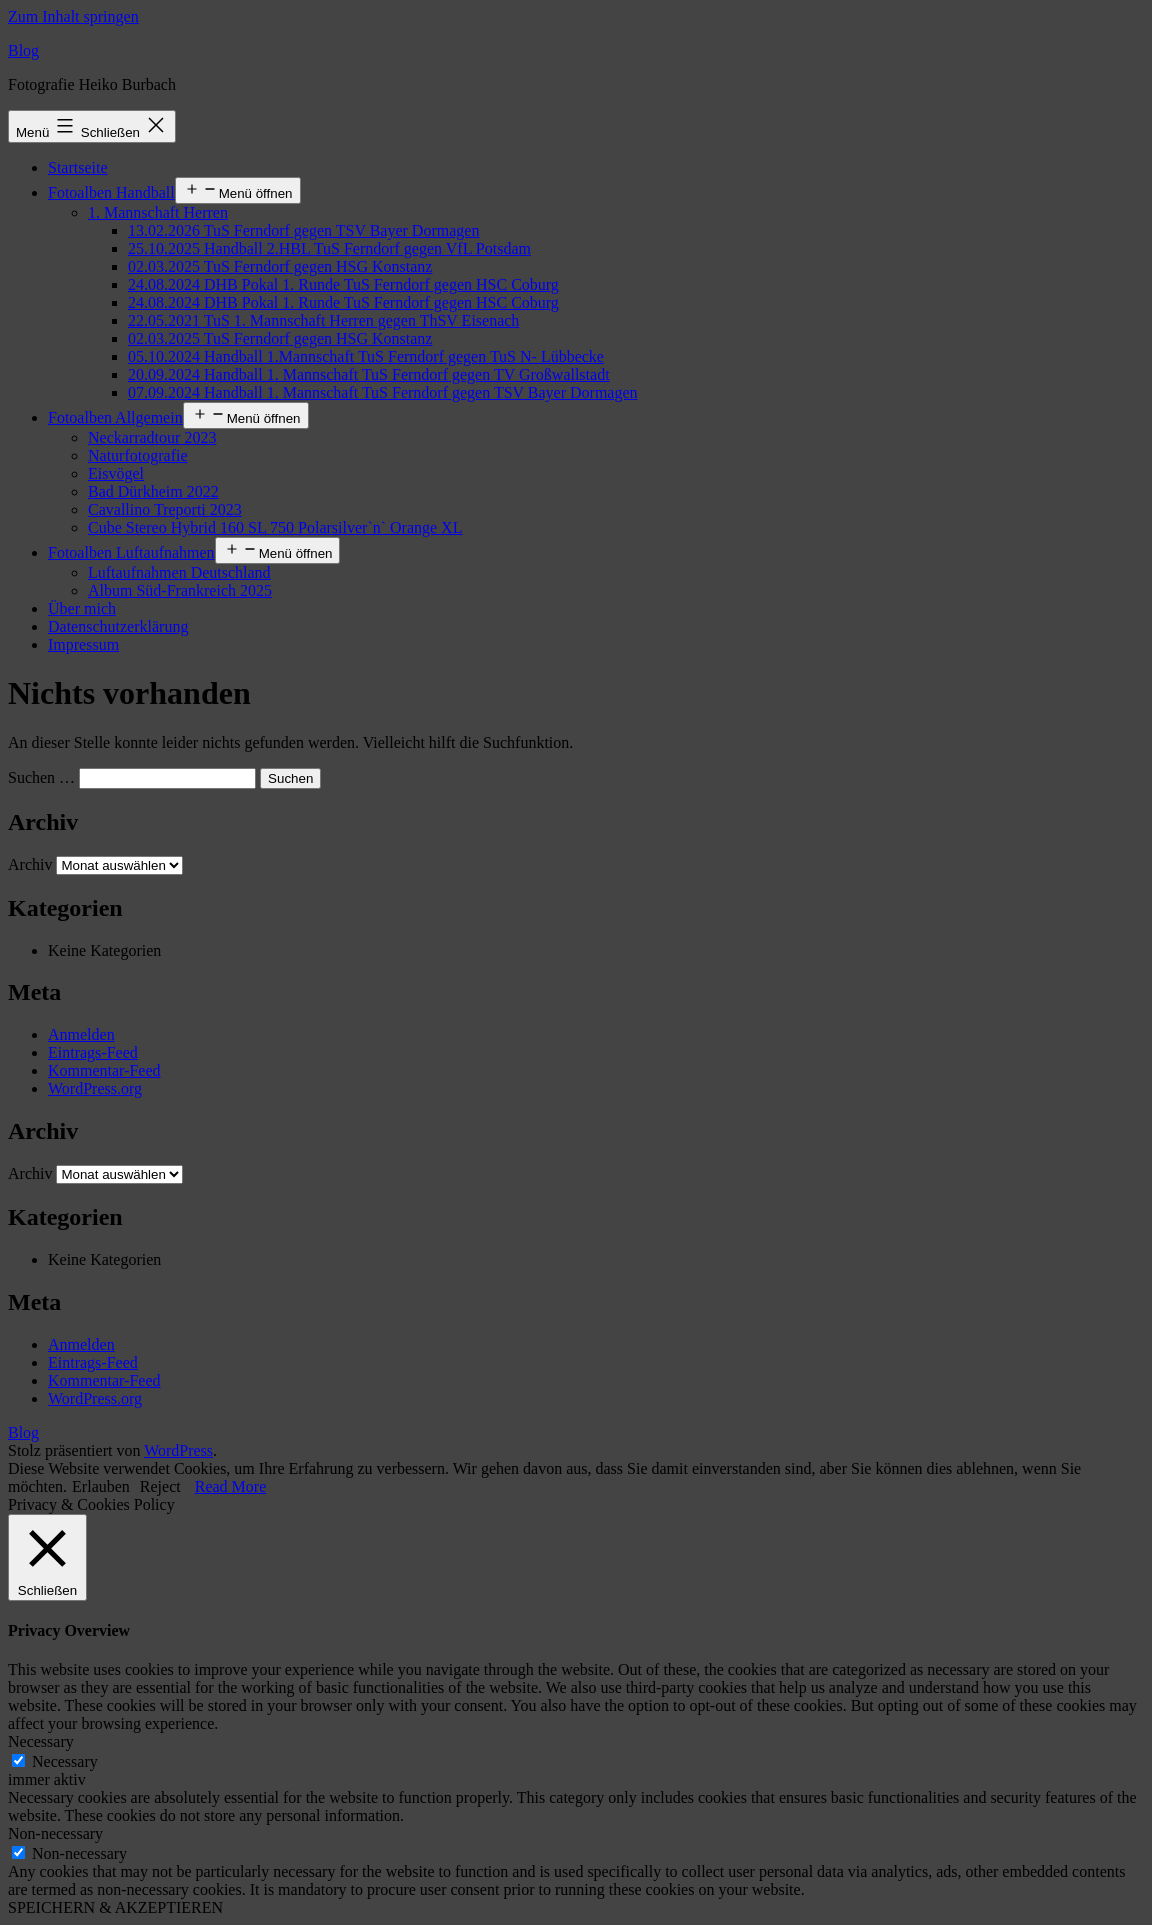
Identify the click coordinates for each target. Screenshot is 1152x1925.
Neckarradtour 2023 (152, 437)
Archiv (30, 864)
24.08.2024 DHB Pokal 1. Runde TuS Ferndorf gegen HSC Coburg (343, 284)
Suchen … (41, 777)
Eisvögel (116, 473)
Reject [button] (160, 1486)
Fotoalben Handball (111, 192)
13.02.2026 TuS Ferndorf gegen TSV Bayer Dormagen (303, 230)
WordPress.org (95, 1088)
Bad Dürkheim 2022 (153, 491)
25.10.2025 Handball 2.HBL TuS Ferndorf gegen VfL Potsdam (329, 248)
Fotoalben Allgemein (115, 417)
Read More (231, 1486)
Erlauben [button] (101, 1486)
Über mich (82, 608)
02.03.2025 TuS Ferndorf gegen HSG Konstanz (280, 266)
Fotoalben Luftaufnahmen (131, 552)
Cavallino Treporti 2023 (165, 509)
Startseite (78, 167)
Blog (23, 50)
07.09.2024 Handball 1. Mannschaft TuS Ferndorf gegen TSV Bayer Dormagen (383, 392)
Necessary (65, 1761)
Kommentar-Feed (104, 1070)
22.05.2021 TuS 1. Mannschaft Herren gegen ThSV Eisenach (323, 320)
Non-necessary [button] (55, 1833)
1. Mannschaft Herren (158, 212)
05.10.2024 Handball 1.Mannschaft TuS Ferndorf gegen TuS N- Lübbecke (366, 356)
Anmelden (81, 1034)
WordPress (178, 1450)
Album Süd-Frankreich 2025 (180, 590)
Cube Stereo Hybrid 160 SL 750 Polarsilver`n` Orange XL (275, 527)
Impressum (83, 644)
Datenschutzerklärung (118, 626)
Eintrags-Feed (93, 1052)
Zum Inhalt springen (73, 16)
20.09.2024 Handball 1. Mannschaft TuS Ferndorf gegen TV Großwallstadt (369, 374)
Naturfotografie (138, 455)
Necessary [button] (41, 1741)
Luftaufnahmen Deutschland (179, 572)
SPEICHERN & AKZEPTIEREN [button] (115, 1907)
